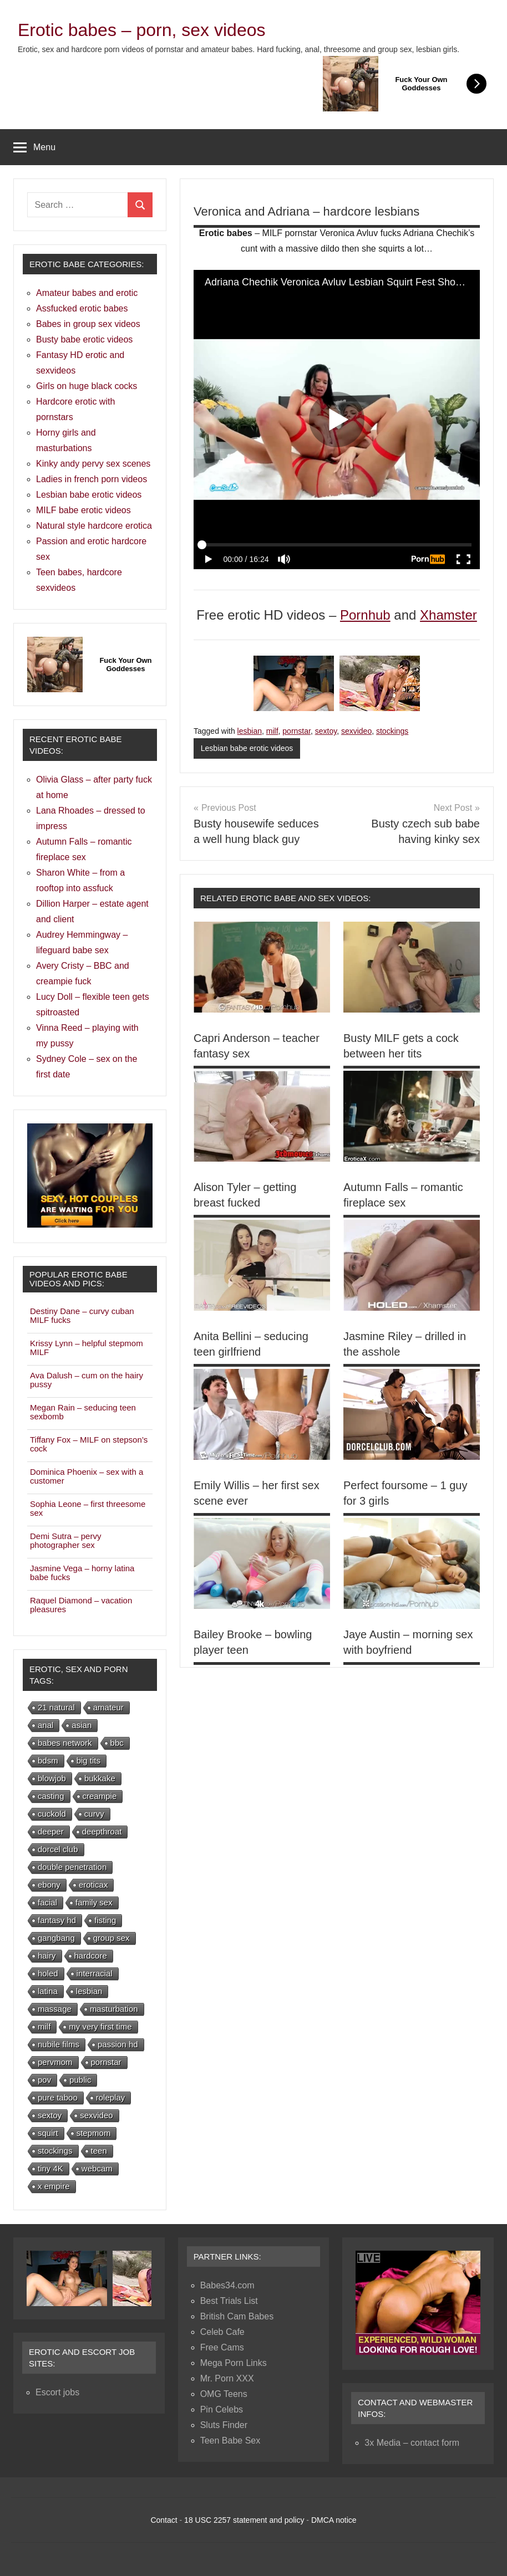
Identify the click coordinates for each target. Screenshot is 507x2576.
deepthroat (102, 1831)
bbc (117, 1742)
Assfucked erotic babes (82, 308)
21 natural (56, 1707)
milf (272, 731)
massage (55, 2008)
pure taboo (58, 2097)
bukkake (99, 1778)
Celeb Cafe (222, 2332)
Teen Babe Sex (230, 2440)
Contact (163, 2520)
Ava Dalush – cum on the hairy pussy (86, 1380)
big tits (88, 1760)
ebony (49, 1884)
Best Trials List (229, 2301)
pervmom (55, 2062)
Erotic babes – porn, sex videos (141, 30)
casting (51, 1796)
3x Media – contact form (411, 2442)
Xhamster (448, 614)
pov (44, 2079)
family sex (94, 1902)
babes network (65, 1742)
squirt (48, 2133)
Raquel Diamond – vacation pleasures (81, 1605)
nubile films (58, 2044)
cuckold (52, 1813)
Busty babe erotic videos (84, 339)
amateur (108, 1707)
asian (82, 1725)
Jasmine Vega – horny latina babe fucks (82, 1572)
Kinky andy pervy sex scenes (93, 463)
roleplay (110, 2097)
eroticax (93, 1884)
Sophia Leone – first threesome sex (87, 1508)
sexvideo (356, 731)
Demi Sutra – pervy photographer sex (65, 1540)
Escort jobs (57, 2392)
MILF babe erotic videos (83, 510)
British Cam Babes (237, 2316)
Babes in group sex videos (88, 324)
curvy (94, 1813)
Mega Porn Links (233, 2363)
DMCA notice (334, 2520)
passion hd (118, 2044)
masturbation (114, 2008)
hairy (47, 1955)
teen (99, 2150)
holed (48, 1973)
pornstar (296, 731)
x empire (54, 2186)
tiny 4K (50, 2168)
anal (45, 1725)
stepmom (94, 2133)
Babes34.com (227, 2285)
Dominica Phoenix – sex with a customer (86, 1476)
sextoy (326, 731)
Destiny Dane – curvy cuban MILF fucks (82, 1315)
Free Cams (222, 2347)
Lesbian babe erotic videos (247, 748)
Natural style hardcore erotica (94, 525)
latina (48, 1991)
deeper (51, 1831)
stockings (392, 731)
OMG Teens (223, 2394)
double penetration (72, 1867)
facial (47, 1902)
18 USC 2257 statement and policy (244, 2520)
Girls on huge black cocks (86, 386)
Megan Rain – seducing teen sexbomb (83, 1412)
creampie (100, 1796)
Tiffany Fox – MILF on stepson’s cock (89, 1444)
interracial (95, 1973)
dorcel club (58, 1849)
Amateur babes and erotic (87, 293)
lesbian (249, 731)
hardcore (90, 1955)
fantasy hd (57, 1920)
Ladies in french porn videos (91, 479)
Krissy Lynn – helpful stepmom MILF (86, 1347)
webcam (97, 2168)
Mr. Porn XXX (227, 2378)
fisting (105, 1920)
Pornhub (365, 614)
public (80, 2079)
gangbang (56, 1938)
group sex (111, 1938)
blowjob (52, 1778)
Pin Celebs (221, 2409)
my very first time (100, 2026)
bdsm (48, 1760)
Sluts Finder (223, 2425)
